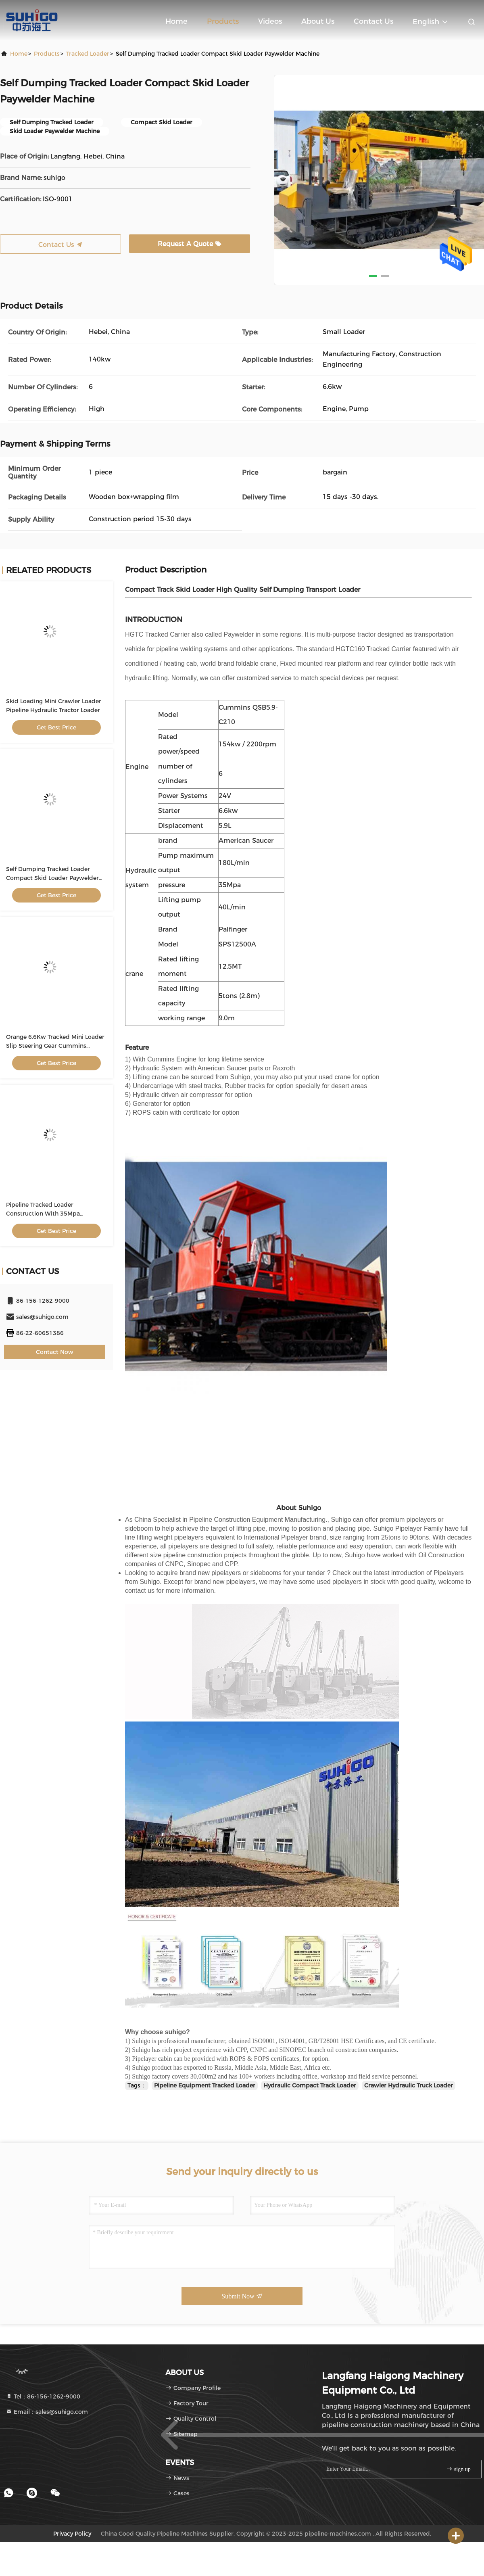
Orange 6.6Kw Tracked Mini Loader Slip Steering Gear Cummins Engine (55, 1045)
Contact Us (373, 21)
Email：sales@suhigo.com (47, 2411)
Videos (270, 21)
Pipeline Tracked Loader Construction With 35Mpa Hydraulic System (43, 1213)
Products (223, 21)
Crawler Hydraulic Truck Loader (408, 2085)
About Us (317, 21)
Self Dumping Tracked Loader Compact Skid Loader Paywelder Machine (52, 877)
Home (176, 21)
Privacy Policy (72, 2533)
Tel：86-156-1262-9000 (43, 2396)
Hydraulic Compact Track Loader (309, 2085)
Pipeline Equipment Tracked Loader (204, 2085)
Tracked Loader (87, 53)
